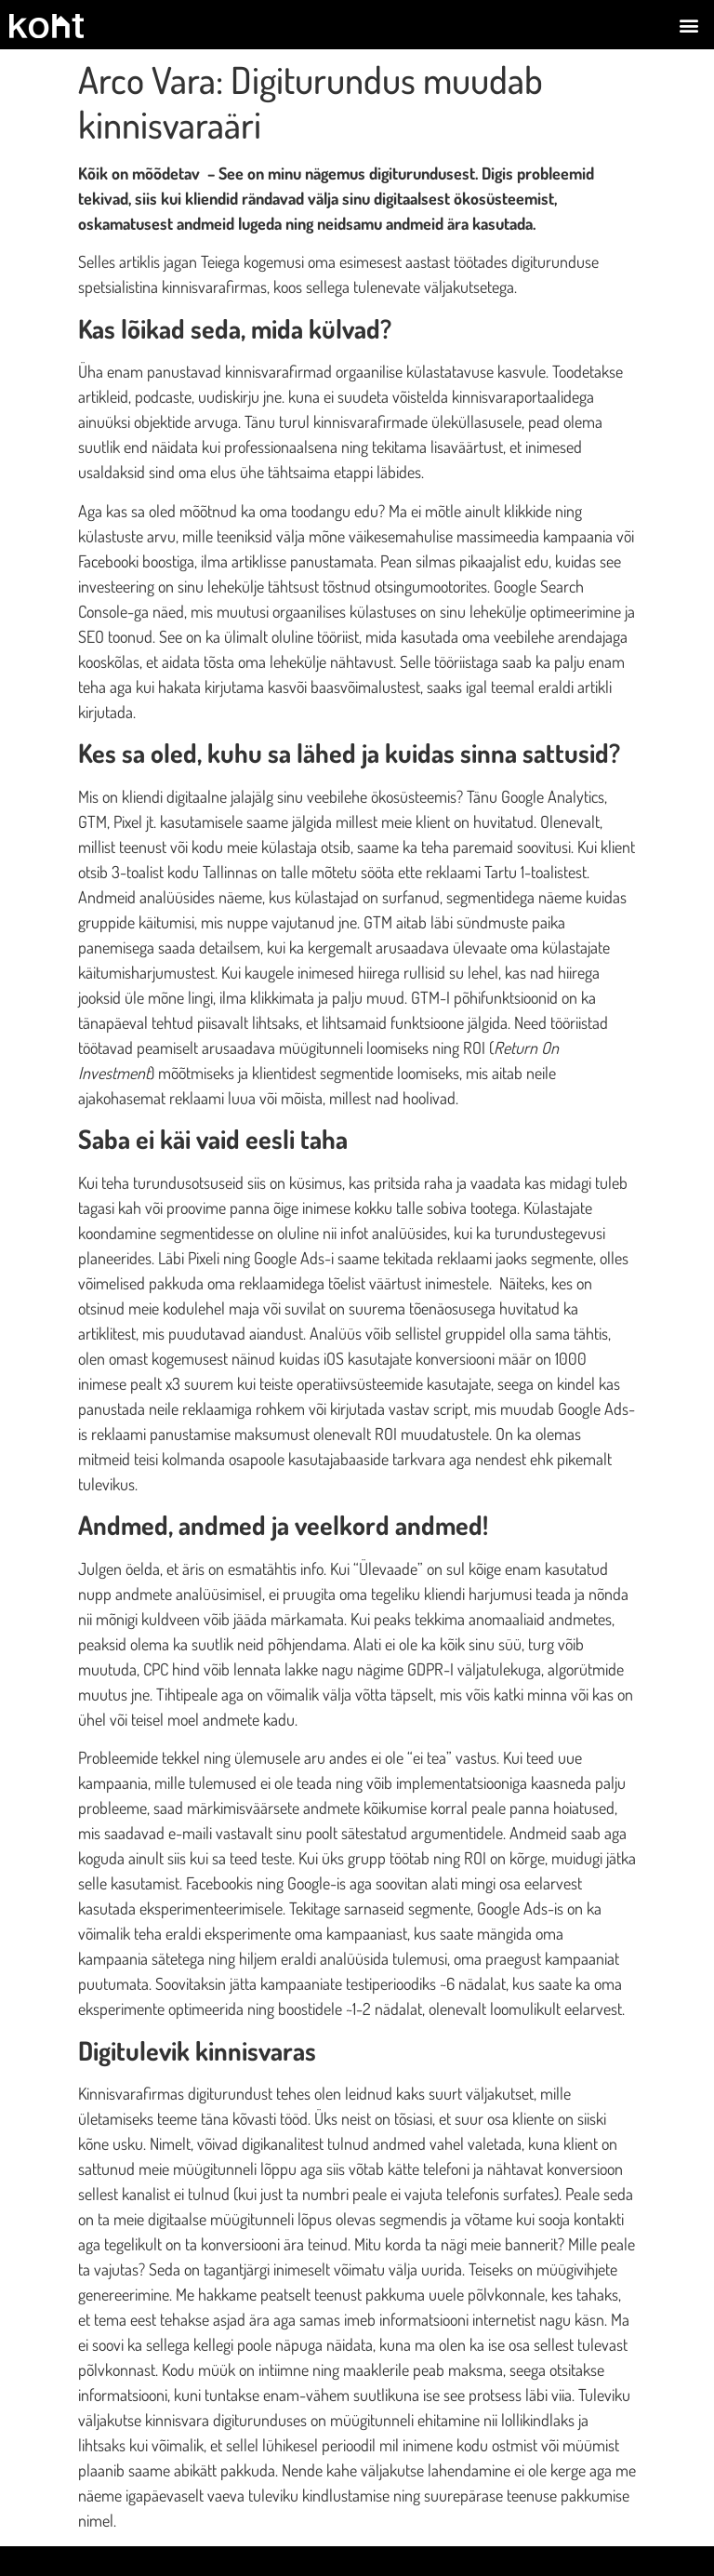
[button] (689, 24)
